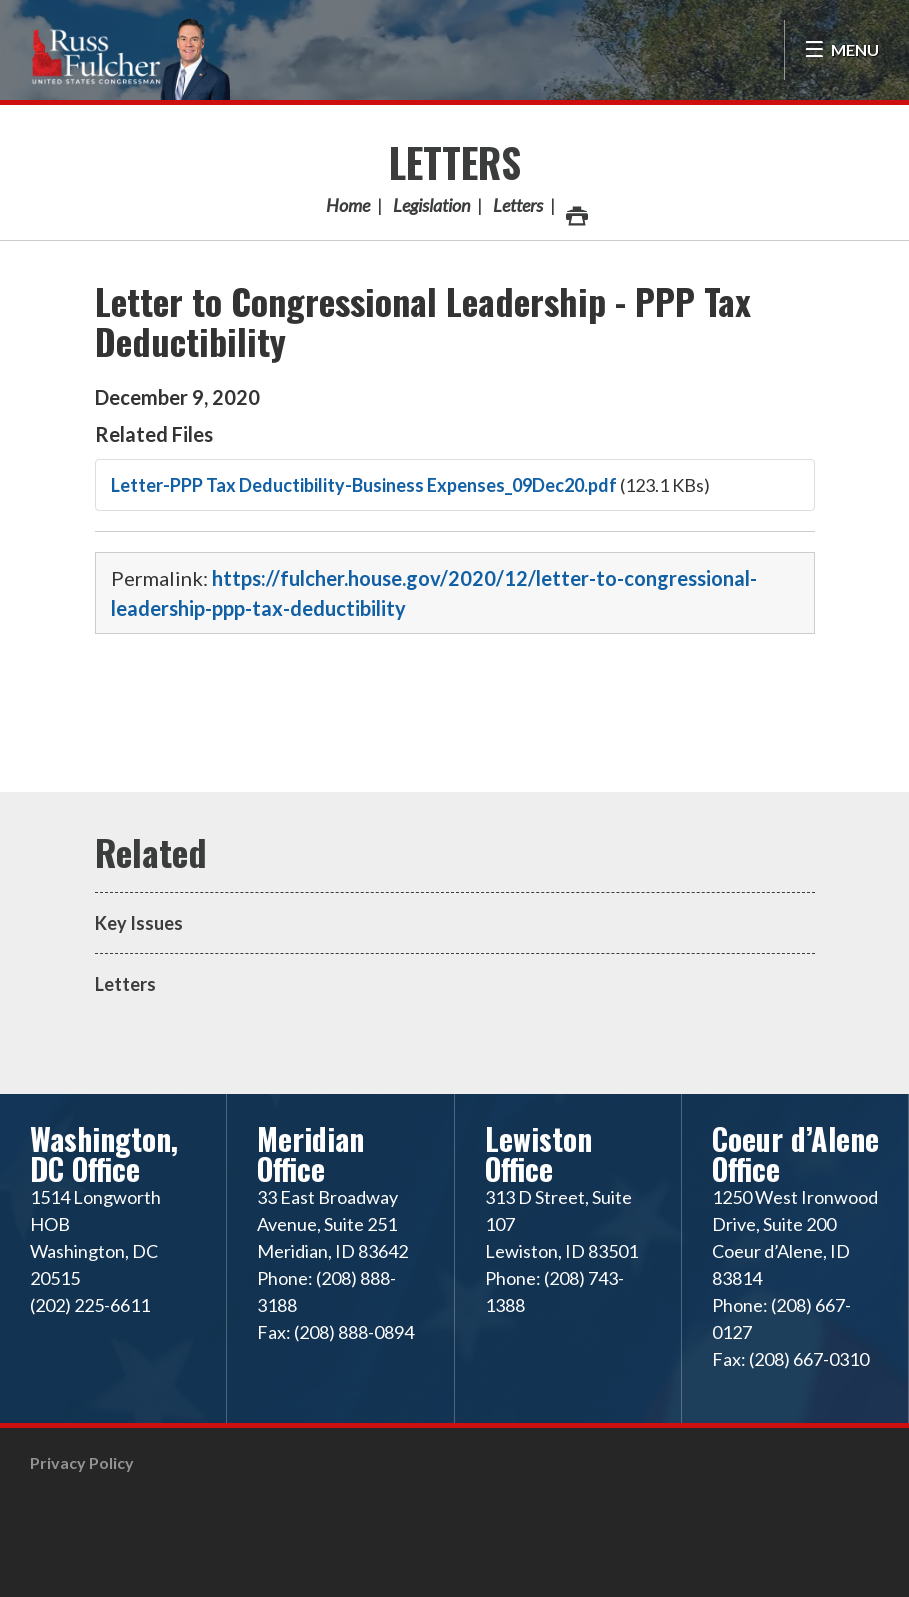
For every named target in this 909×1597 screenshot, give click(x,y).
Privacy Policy (82, 1462)
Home (348, 205)
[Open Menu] (841, 50)
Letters (455, 162)
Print (576, 210)
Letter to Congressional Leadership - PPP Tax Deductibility (423, 320)
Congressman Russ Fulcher (130, 56)
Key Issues (139, 923)
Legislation (431, 205)
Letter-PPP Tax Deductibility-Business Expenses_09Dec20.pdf (364, 485)
